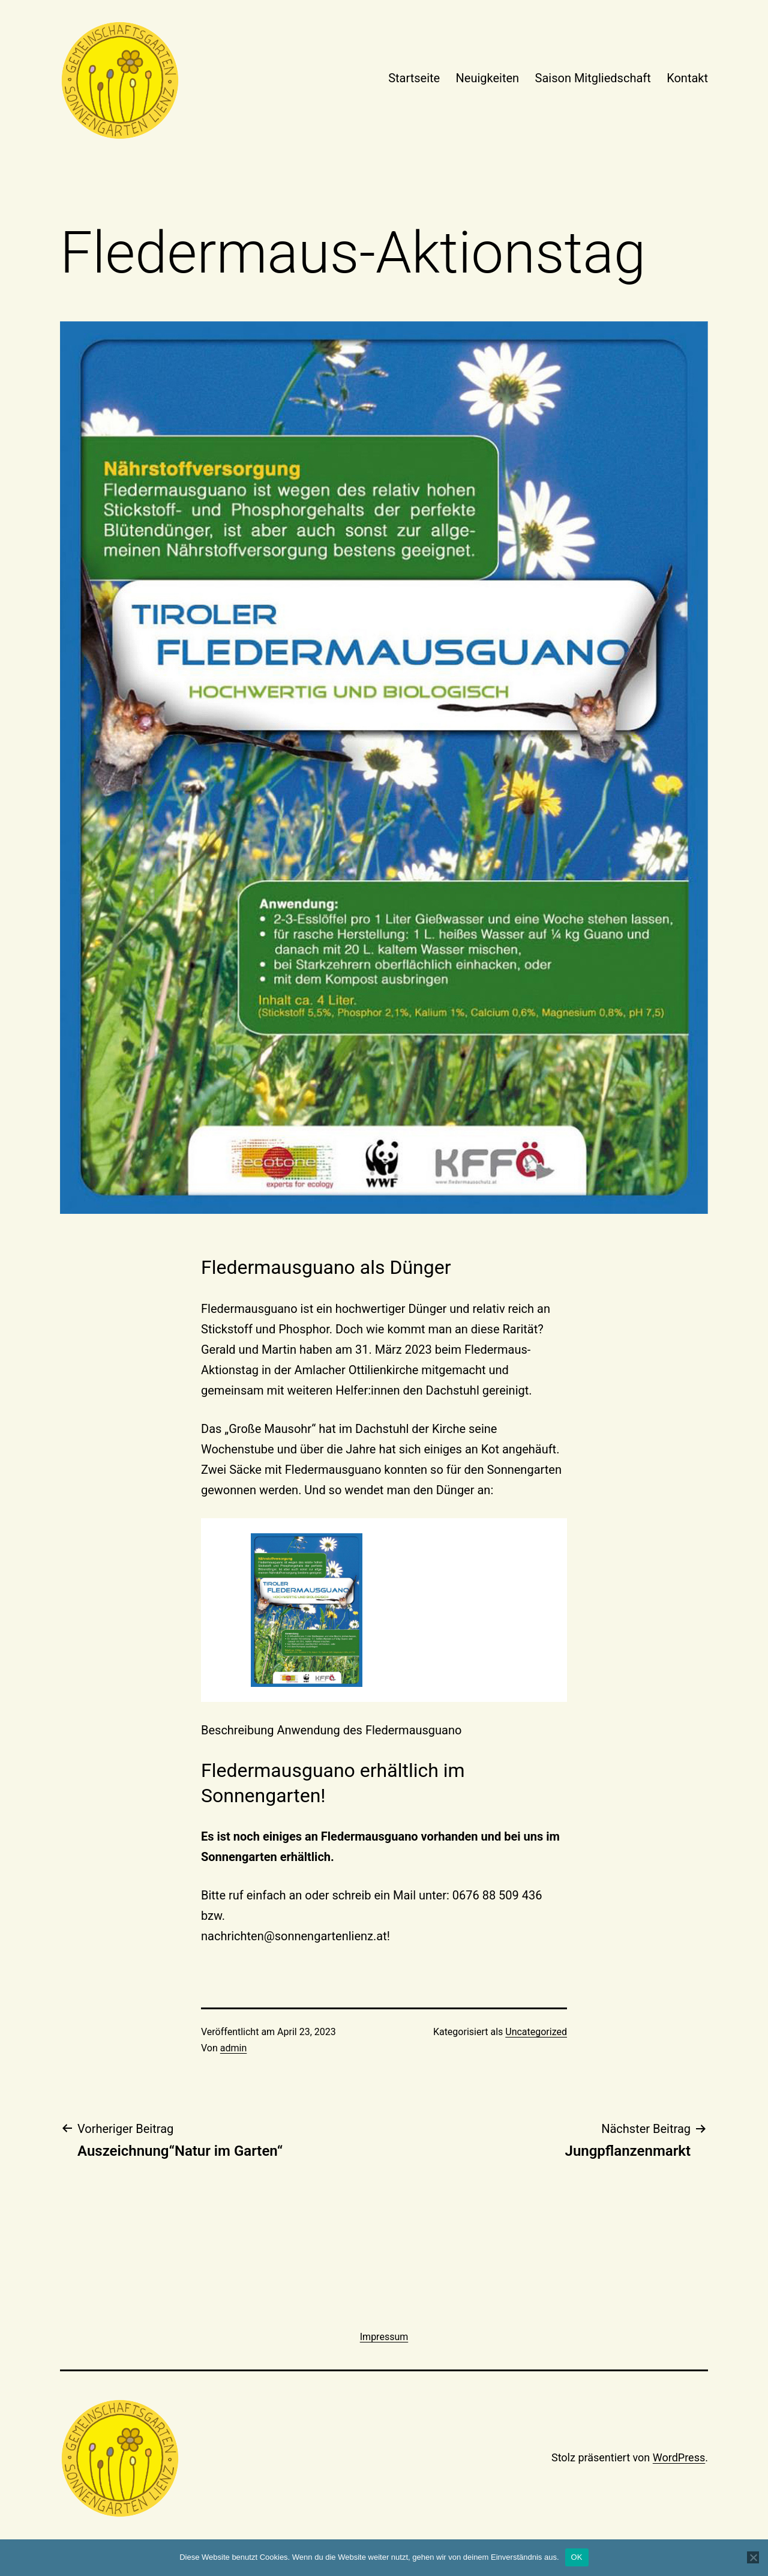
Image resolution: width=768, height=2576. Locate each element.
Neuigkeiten (488, 78)
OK (577, 2557)
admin (233, 2048)
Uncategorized (536, 2032)
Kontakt (687, 78)
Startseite (414, 78)
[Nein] (753, 2557)
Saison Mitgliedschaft (593, 78)
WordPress (679, 2457)
